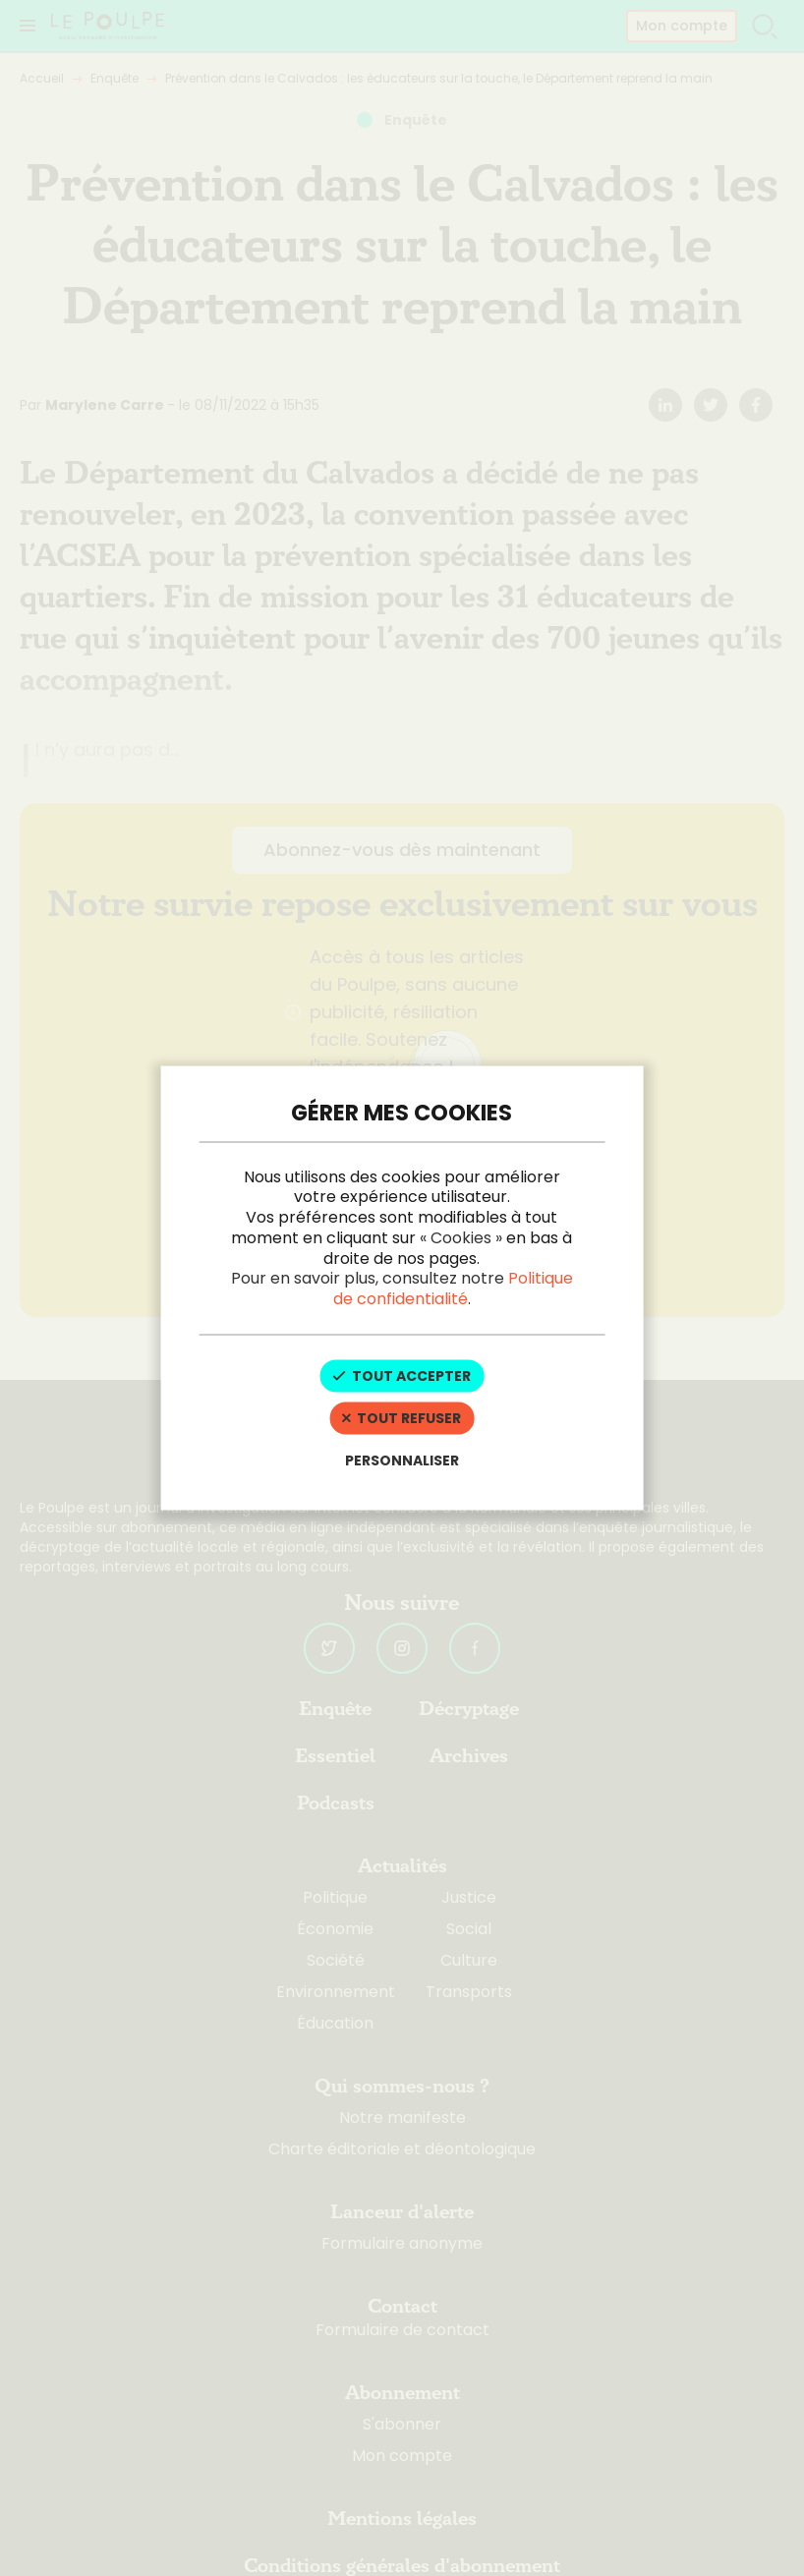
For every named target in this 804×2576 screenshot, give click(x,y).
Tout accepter (401, 1376)
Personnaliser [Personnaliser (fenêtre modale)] (402, 1459)
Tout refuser (401, 1417)
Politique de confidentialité (453, 1288)
